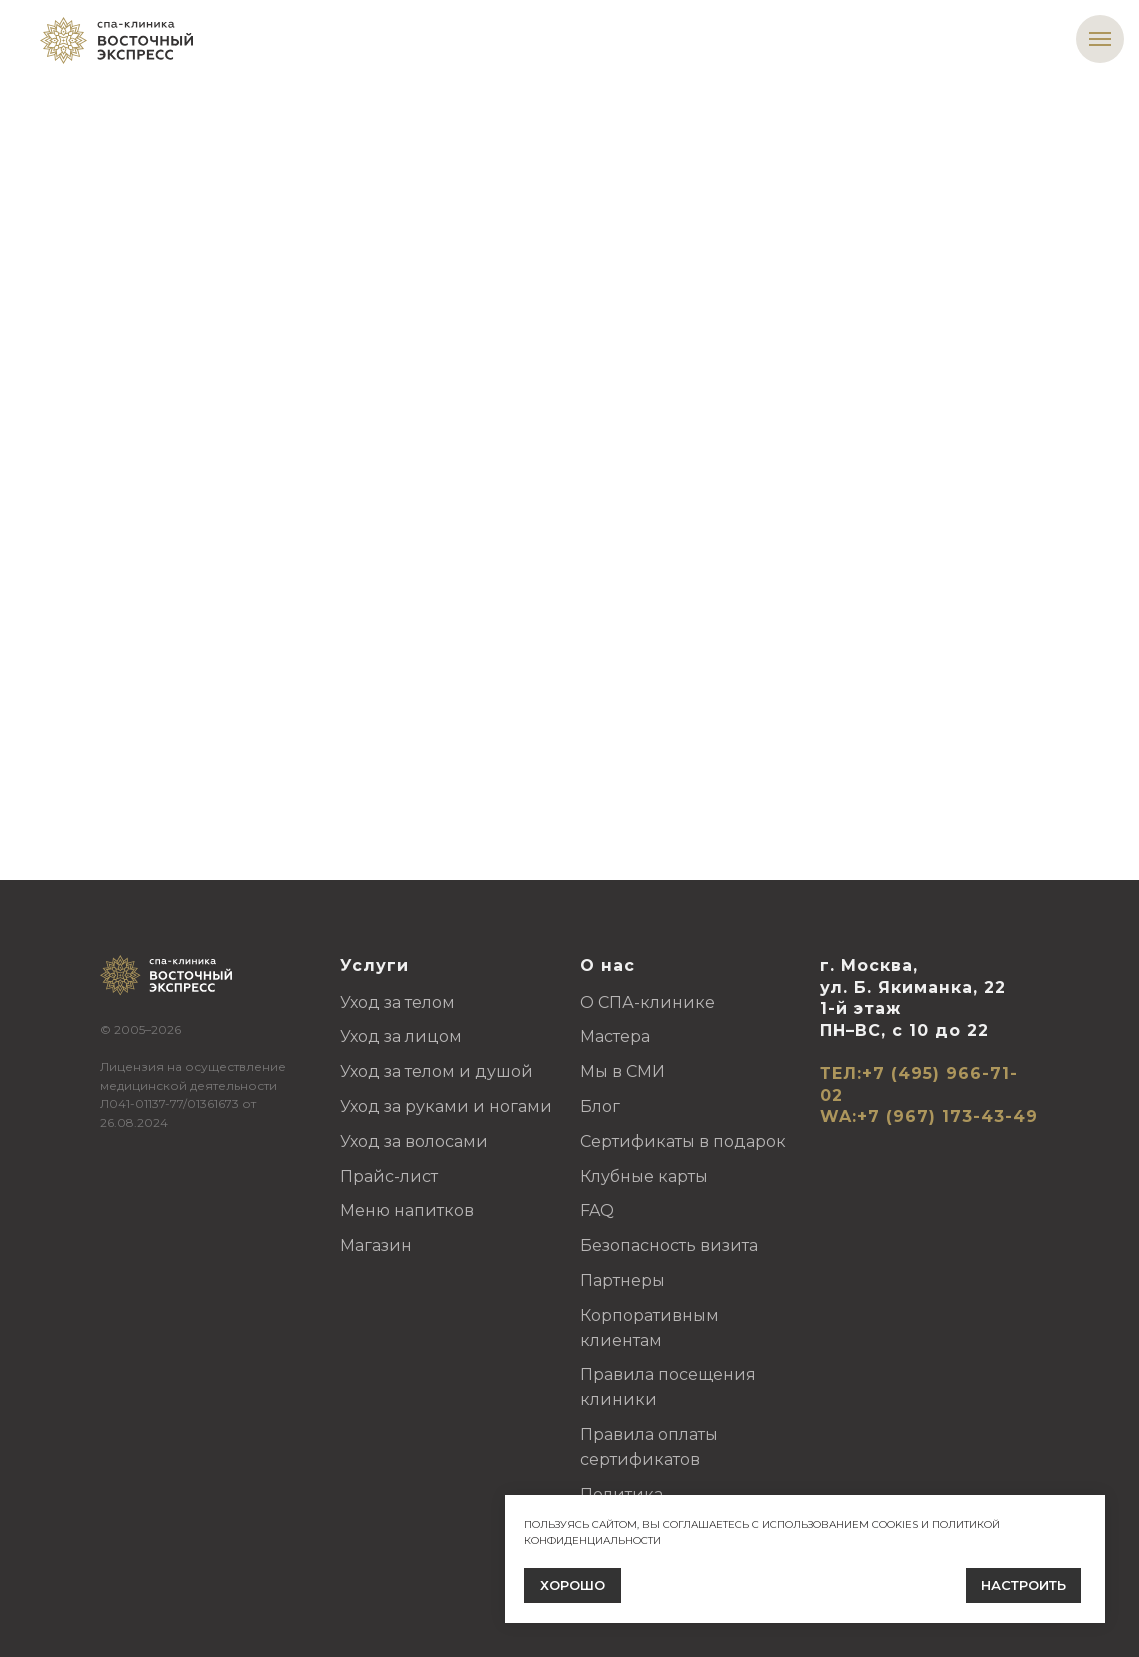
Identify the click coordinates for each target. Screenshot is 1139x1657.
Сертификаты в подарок (683, 1141)
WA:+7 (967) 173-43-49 (929, 1116)
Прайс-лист (389, 1176)
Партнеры (622, 1280)
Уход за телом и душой (436, 1071)
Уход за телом (397, 1002)
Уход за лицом (401, 1036)
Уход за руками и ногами (446, 1106)
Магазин (376, 1245)
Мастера (615, 1036)
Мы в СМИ (622, 1071)
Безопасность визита (669, 1245)
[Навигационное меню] (1100, 39)
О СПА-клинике (647, 1002)
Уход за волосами (414, 1141)
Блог (600, 1106)
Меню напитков (407, 1210)
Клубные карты (644, 1176)
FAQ (597, 1210)
